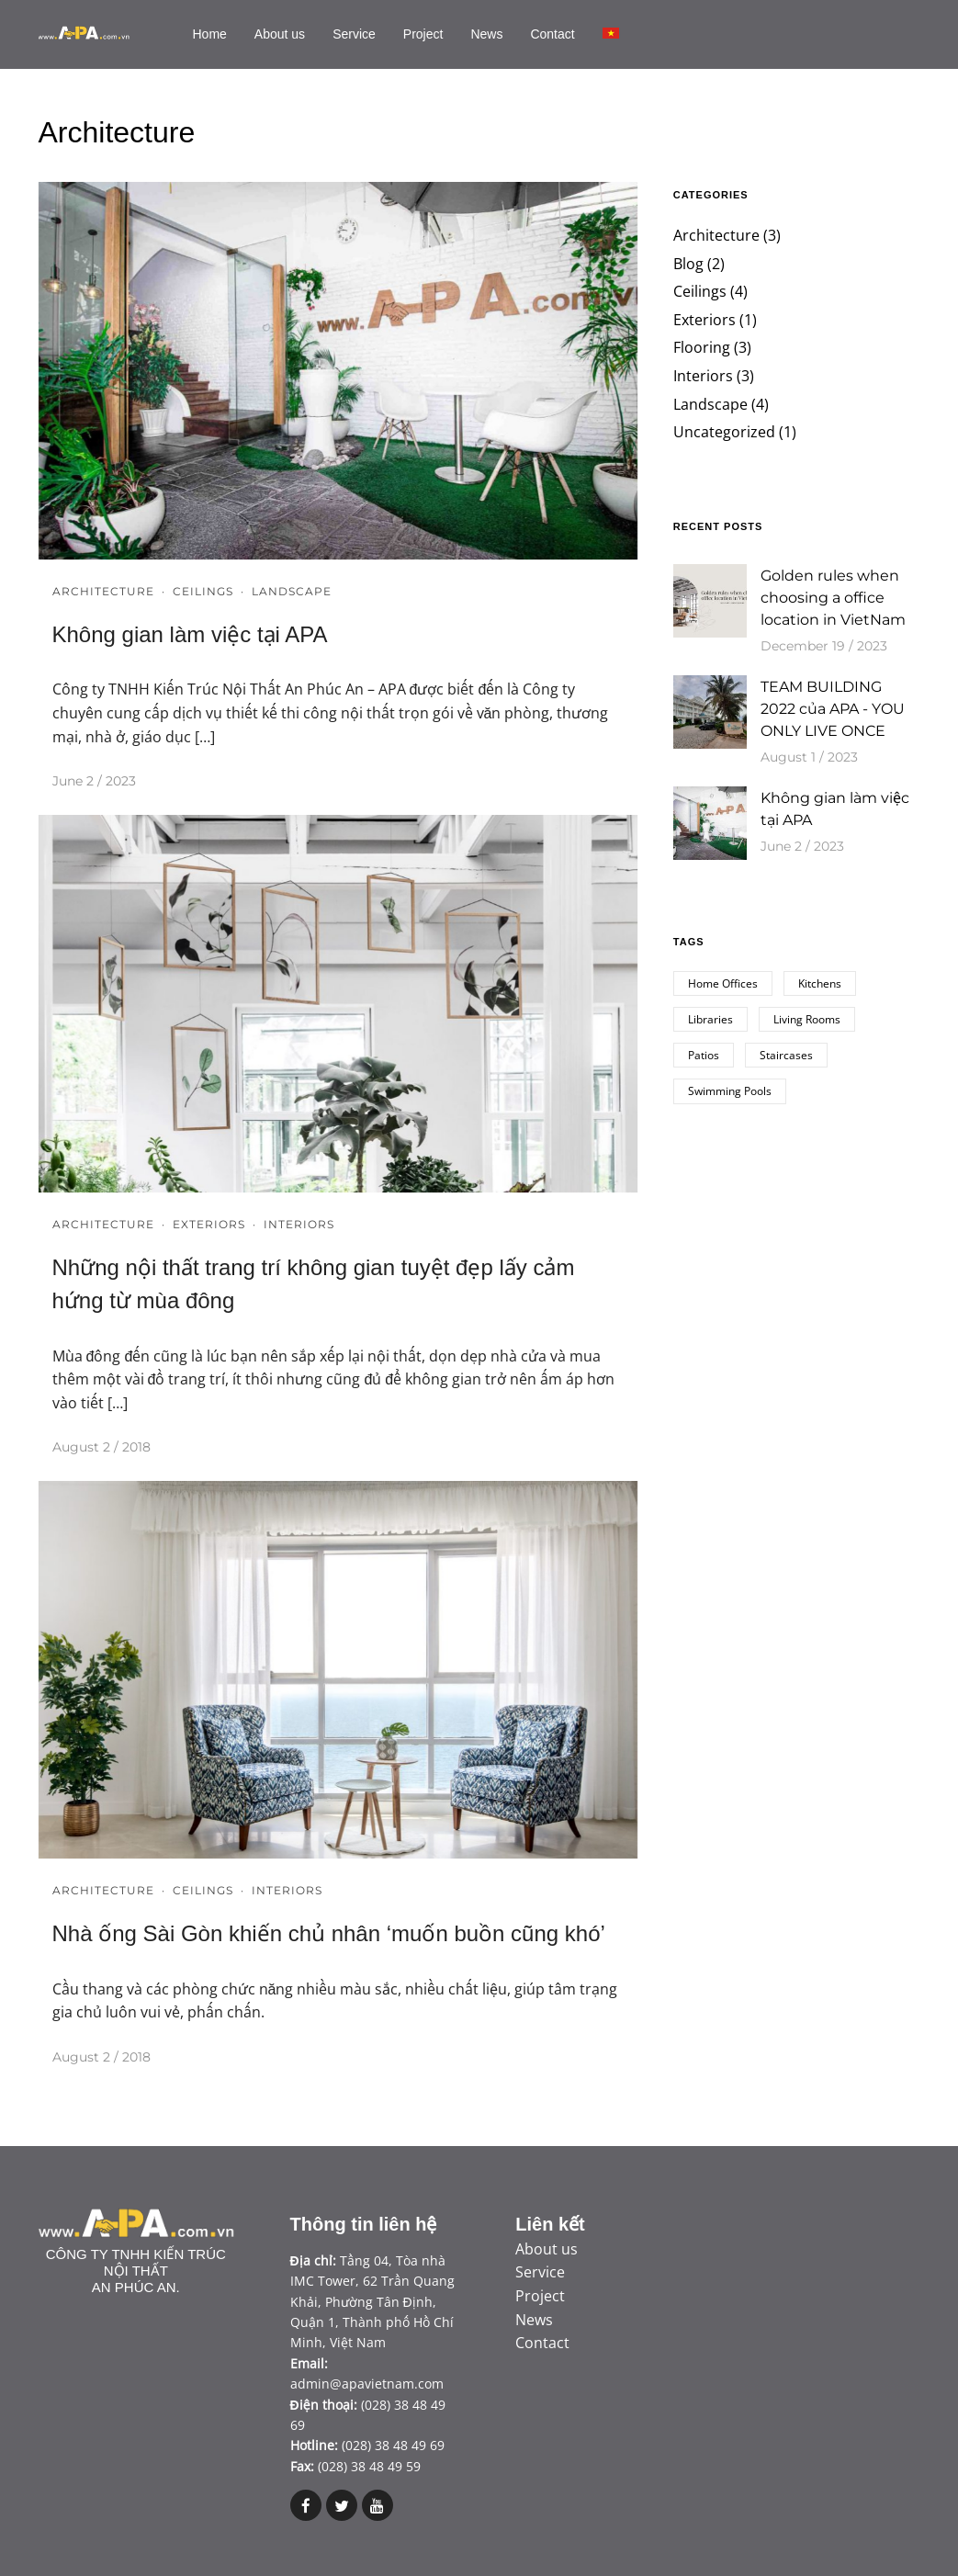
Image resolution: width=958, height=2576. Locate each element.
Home (210, 34)
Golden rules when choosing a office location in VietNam (833, 597)
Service (354, 34)
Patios (703, 1055)
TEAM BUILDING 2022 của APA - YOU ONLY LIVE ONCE (833, 709)
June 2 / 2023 (94, 781)
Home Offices (723, 983)
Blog (688, 264)
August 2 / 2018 (101, 1447)
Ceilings (203, 591)
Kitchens (819, 983)
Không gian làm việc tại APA (190, 634)
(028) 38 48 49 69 (393, 2445)
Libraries (710, 1019)
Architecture (103, 591)
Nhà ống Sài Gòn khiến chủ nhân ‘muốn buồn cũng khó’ (328, 1933)
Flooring (701, 347)
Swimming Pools (730, 1091)
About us (279, 34)
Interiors (299, 1224)
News (486, 34)
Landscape (292, 591)
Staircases (786, 1055)
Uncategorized (724, 432)
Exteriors (209, 1224)
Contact (552, 34)
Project (423, 34)
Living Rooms (806, 1019)
